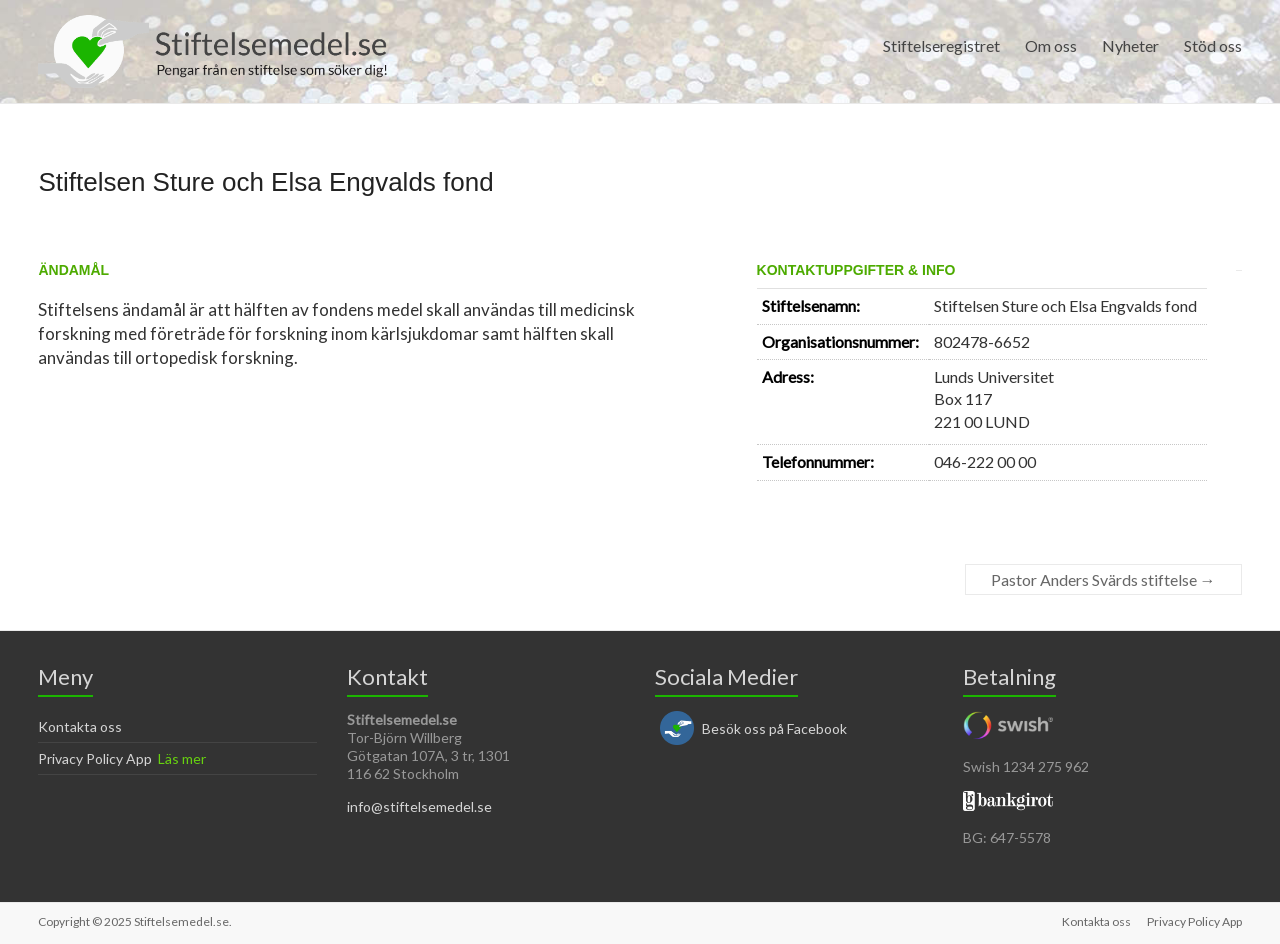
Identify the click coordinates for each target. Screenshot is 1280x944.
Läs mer (182, 758)
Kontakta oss (80, 726)
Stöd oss (1213, 45)
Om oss (1051, 45)
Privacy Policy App (95, 758)
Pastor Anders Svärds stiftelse (1103, 579)
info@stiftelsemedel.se (419, 806)
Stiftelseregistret (941, 45)
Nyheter (1130, 45)
